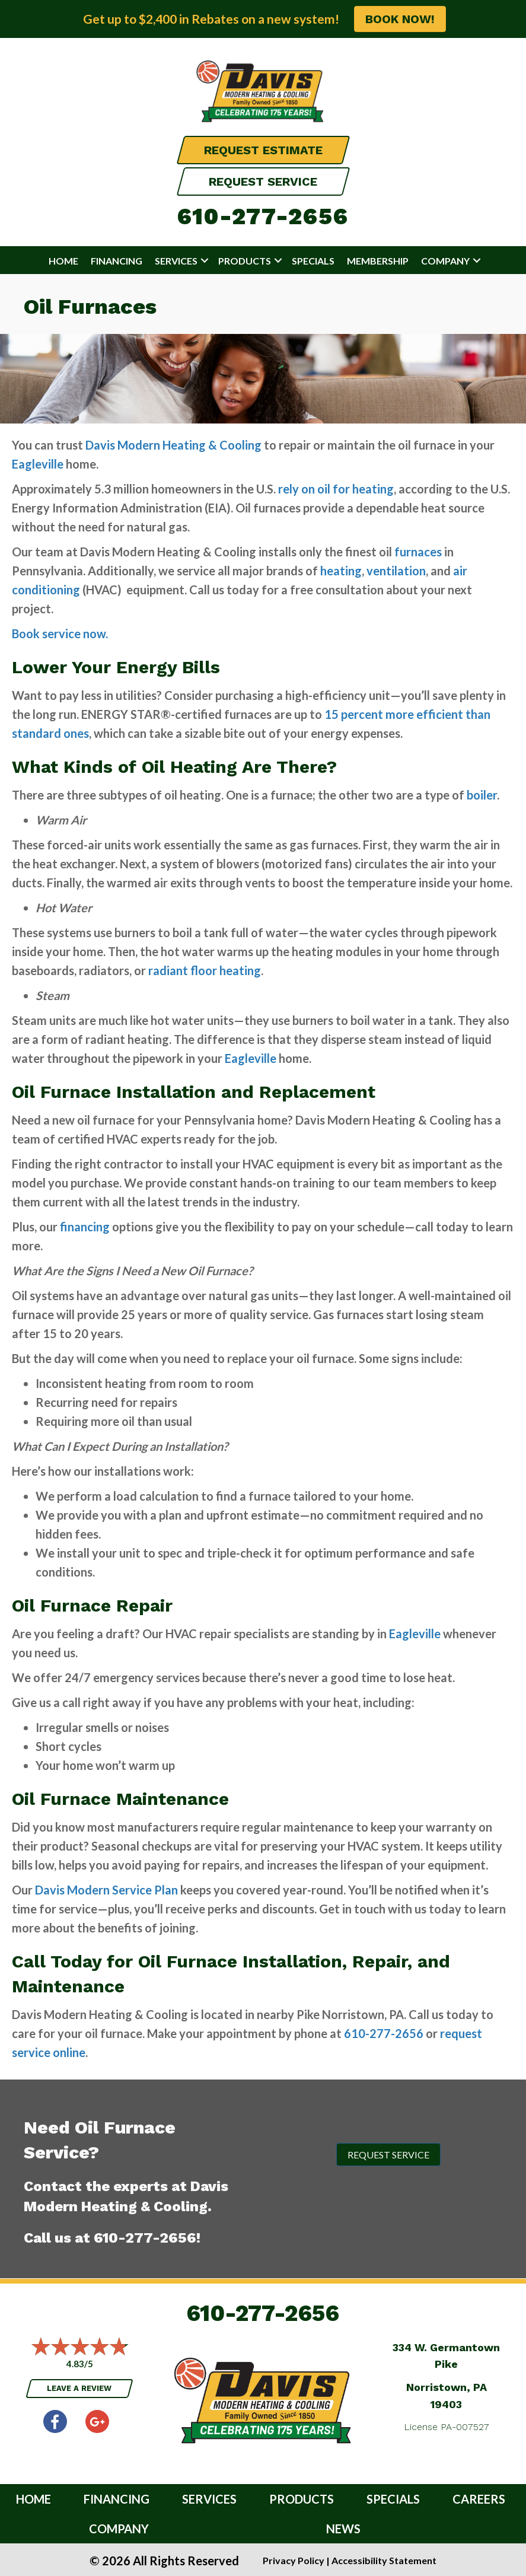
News (343, 2529)
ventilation (396, 570)
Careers (478, 2499)
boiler (482, 795)
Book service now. (60, 633)
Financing (116, 260)
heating (341, 570)
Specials (313, 260)
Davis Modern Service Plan (106, 1890)
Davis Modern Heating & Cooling (173, 445)
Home (63, 260)
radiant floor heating (204, 970)
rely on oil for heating (336, 489)
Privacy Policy (293, 2560)
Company (445, 260)
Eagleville (37, 464)
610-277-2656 (263, 216)
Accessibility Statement (383, 2560)
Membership (378, 260)
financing (85, 1226)
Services (176, 260)
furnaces (418, 552)
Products (244, 260)
